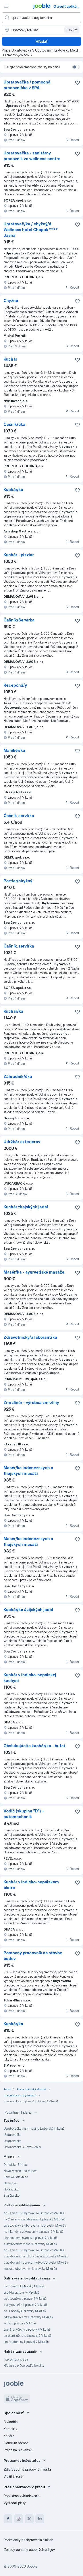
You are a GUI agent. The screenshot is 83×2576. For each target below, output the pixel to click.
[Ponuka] (6, 6)
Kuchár (10, 359)
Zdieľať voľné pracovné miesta (27, 2469)
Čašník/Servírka (19, 620)
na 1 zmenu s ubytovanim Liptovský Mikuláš (34, 2213)
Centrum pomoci (16, 2443)
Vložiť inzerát (13, 2476)
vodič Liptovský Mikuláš (20, 2323)
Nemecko (10, 2183)
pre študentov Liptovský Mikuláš (26, 2342)
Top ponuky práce (16, 2359)
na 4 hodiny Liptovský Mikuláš (25, 2311)
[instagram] (18, 2518)
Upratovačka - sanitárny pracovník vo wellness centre (32, 156)
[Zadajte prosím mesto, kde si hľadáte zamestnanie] (41, 30)
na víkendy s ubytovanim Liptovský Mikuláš (34, 2231)
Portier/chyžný (18, 881)
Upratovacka (12, 2141)
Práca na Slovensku (18, 2450)
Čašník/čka (14, 424)
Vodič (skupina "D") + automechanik (24, 1814)
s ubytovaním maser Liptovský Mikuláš (30, 2244)
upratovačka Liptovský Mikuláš (25, 2298)
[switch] (75, 67)
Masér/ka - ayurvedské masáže (34, 1272)
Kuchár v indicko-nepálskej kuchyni (30, 1678)
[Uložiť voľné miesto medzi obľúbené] (77, 82)
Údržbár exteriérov (22, 1141)
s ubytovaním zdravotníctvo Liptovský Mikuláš (36, 2262)
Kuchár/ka (13, 489)
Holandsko (11, 2189)
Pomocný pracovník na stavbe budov (33, 1956)
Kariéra (9, 2436)
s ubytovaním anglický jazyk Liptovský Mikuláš (36, 2256)
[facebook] (8, 2518)
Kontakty (10, 2429)
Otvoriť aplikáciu (67, 6)
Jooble (32, 2566)
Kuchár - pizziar (19, 555)
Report (72, 140)
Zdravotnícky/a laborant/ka (30, 1337)
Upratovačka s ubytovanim (22, 2147)
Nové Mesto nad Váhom (20, 2171)
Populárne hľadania (21, 2112)
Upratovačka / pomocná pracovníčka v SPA (27, 85)
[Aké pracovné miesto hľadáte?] (41, 17)
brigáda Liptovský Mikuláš (21, 2292)
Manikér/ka (14, 750)
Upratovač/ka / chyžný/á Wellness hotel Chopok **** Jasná (31, 230)
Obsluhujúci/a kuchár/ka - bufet (35, 1745)
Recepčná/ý (15, 685)
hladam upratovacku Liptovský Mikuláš (31, 2238)
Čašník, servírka (19, 815)
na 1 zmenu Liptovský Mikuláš (24, 2286)
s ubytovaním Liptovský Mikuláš (26, 2305)
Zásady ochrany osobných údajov (29, 2549)
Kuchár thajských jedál (26, 1207)
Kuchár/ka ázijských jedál (28, 1609)
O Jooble (11, 2422)
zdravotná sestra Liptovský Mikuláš (28, 2317)
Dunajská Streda (15, 2164)
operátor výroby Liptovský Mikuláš (27, 2329)
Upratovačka (12, 2134)
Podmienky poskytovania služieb (28, 2540)
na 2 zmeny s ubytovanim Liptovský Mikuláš (34, 2219)
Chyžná (11, 300)
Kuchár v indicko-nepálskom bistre (31, 1885)
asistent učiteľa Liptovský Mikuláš (28, 2335)
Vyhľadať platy (15, 2503)
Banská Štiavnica (16, 2177)
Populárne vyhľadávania (21, 2496)
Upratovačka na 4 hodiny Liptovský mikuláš (34, 2128)
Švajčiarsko (11, 2195)
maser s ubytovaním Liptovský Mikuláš (30, 2268)
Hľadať (42, 41)
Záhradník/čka (18, 1076)
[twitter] (29, 2518)
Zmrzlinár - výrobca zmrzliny (31, 1402)
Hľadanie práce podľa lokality (24, 2365)
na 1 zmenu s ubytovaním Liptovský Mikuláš (34, 2250)
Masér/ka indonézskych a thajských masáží (28, 1470)
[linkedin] (39, 2518)
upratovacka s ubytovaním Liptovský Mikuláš (35, 2225)
